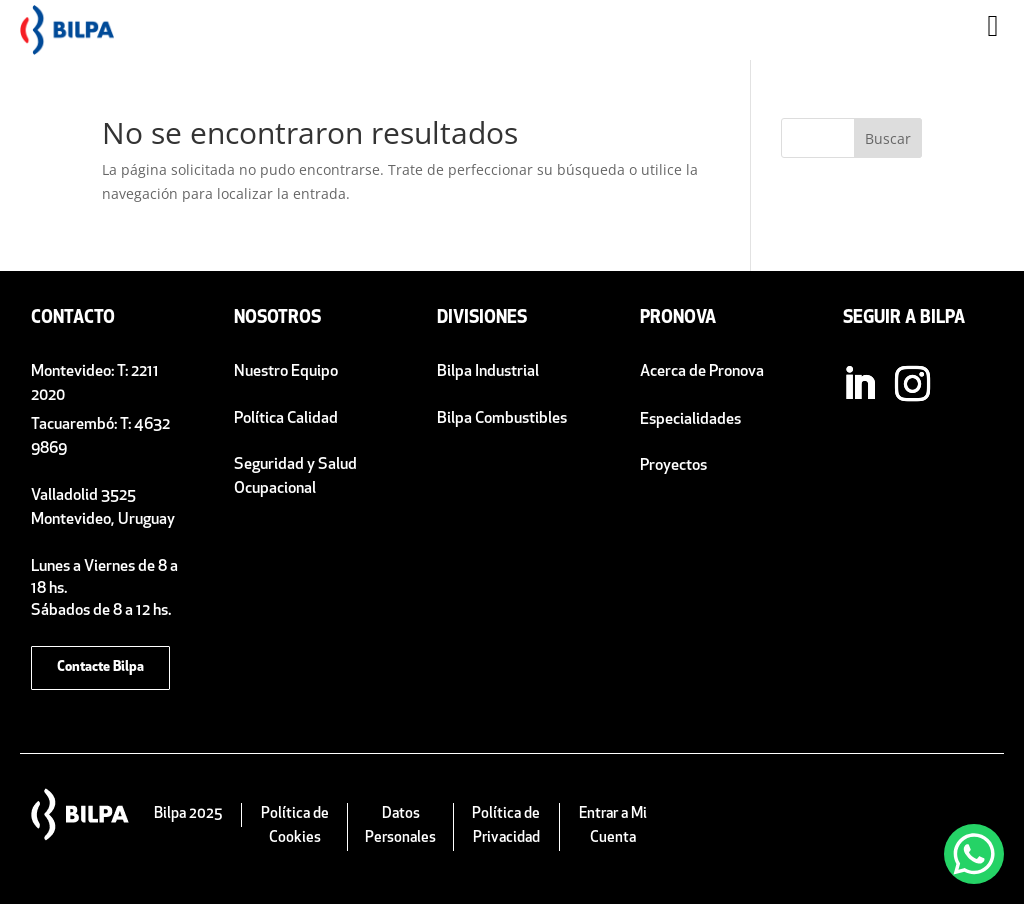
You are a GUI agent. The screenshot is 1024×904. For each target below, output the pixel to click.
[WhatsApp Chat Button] (974, 854)
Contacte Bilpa (100, 667)
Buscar (888, 138)
